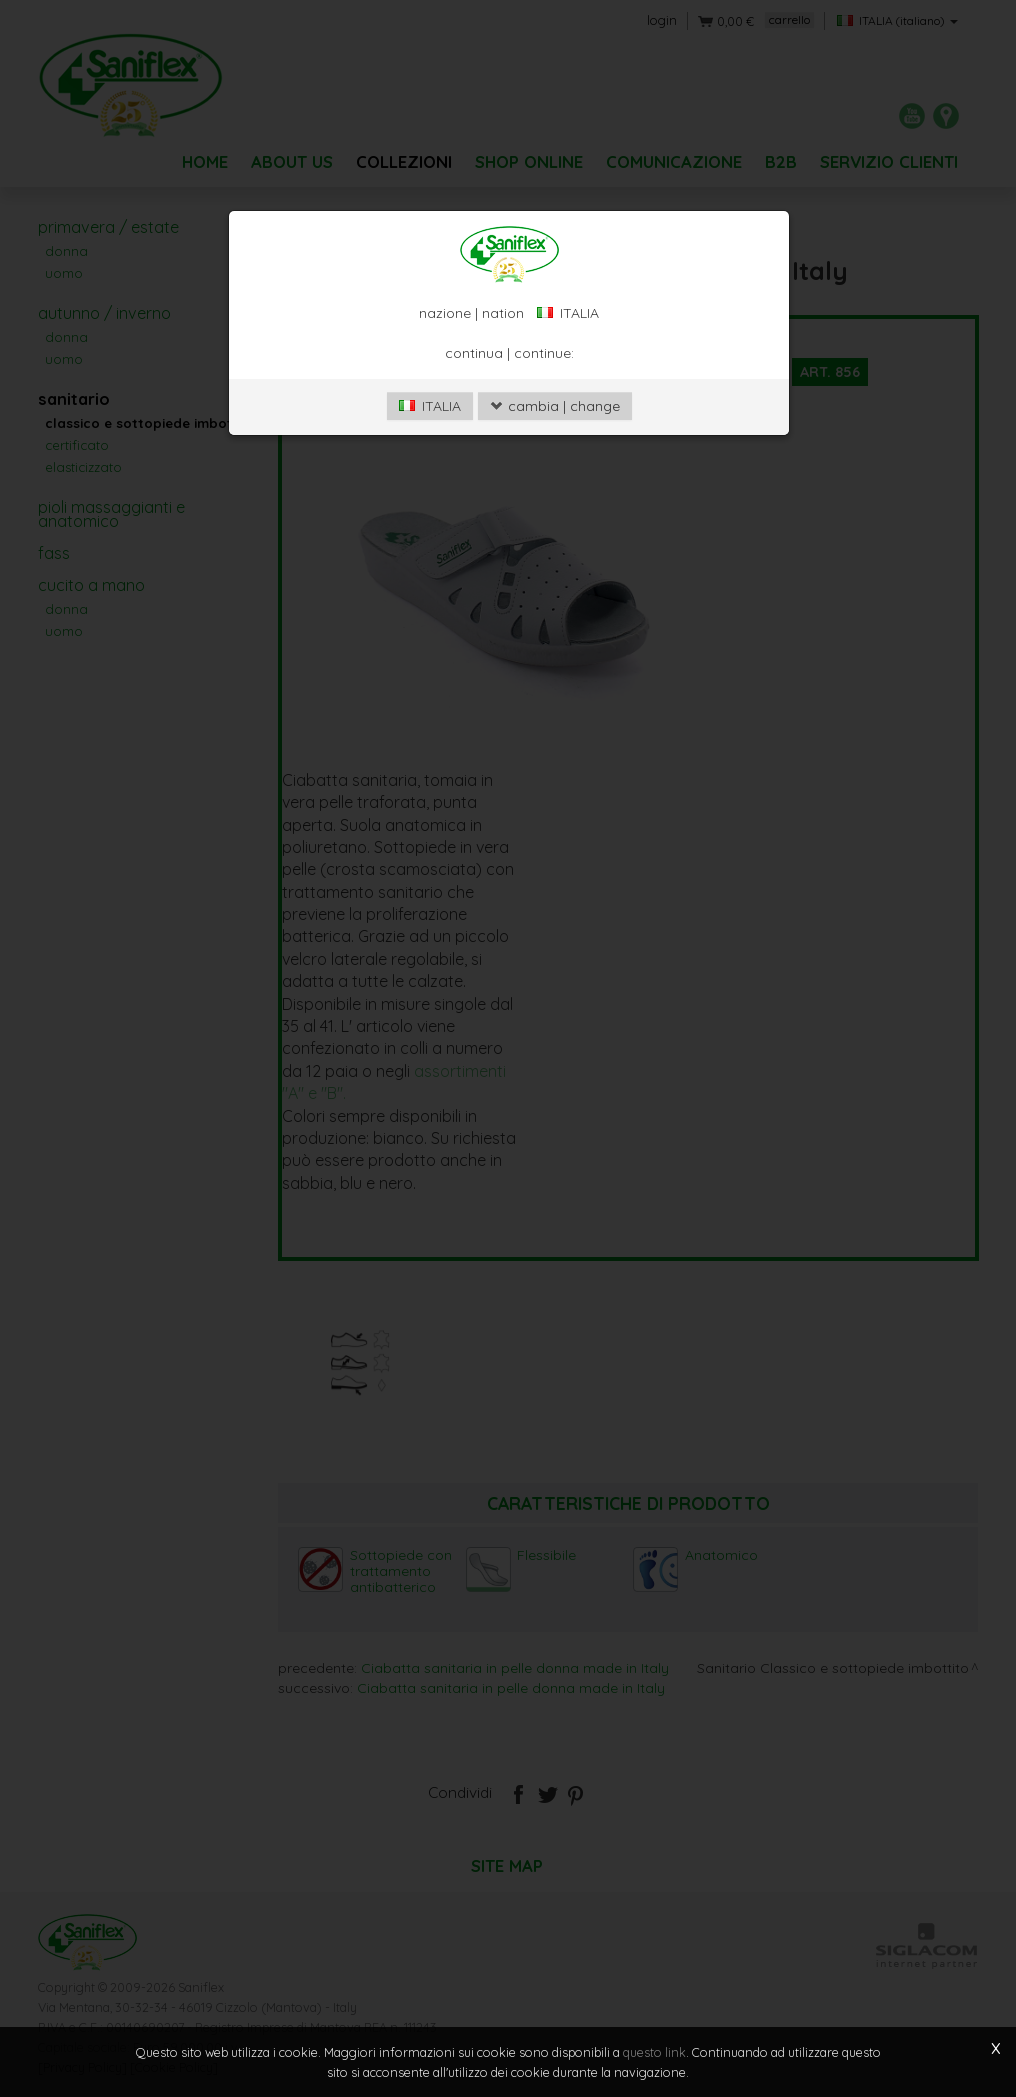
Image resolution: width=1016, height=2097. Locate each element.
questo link (654, 2052)
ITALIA (430, 406)
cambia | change (555, 406)
